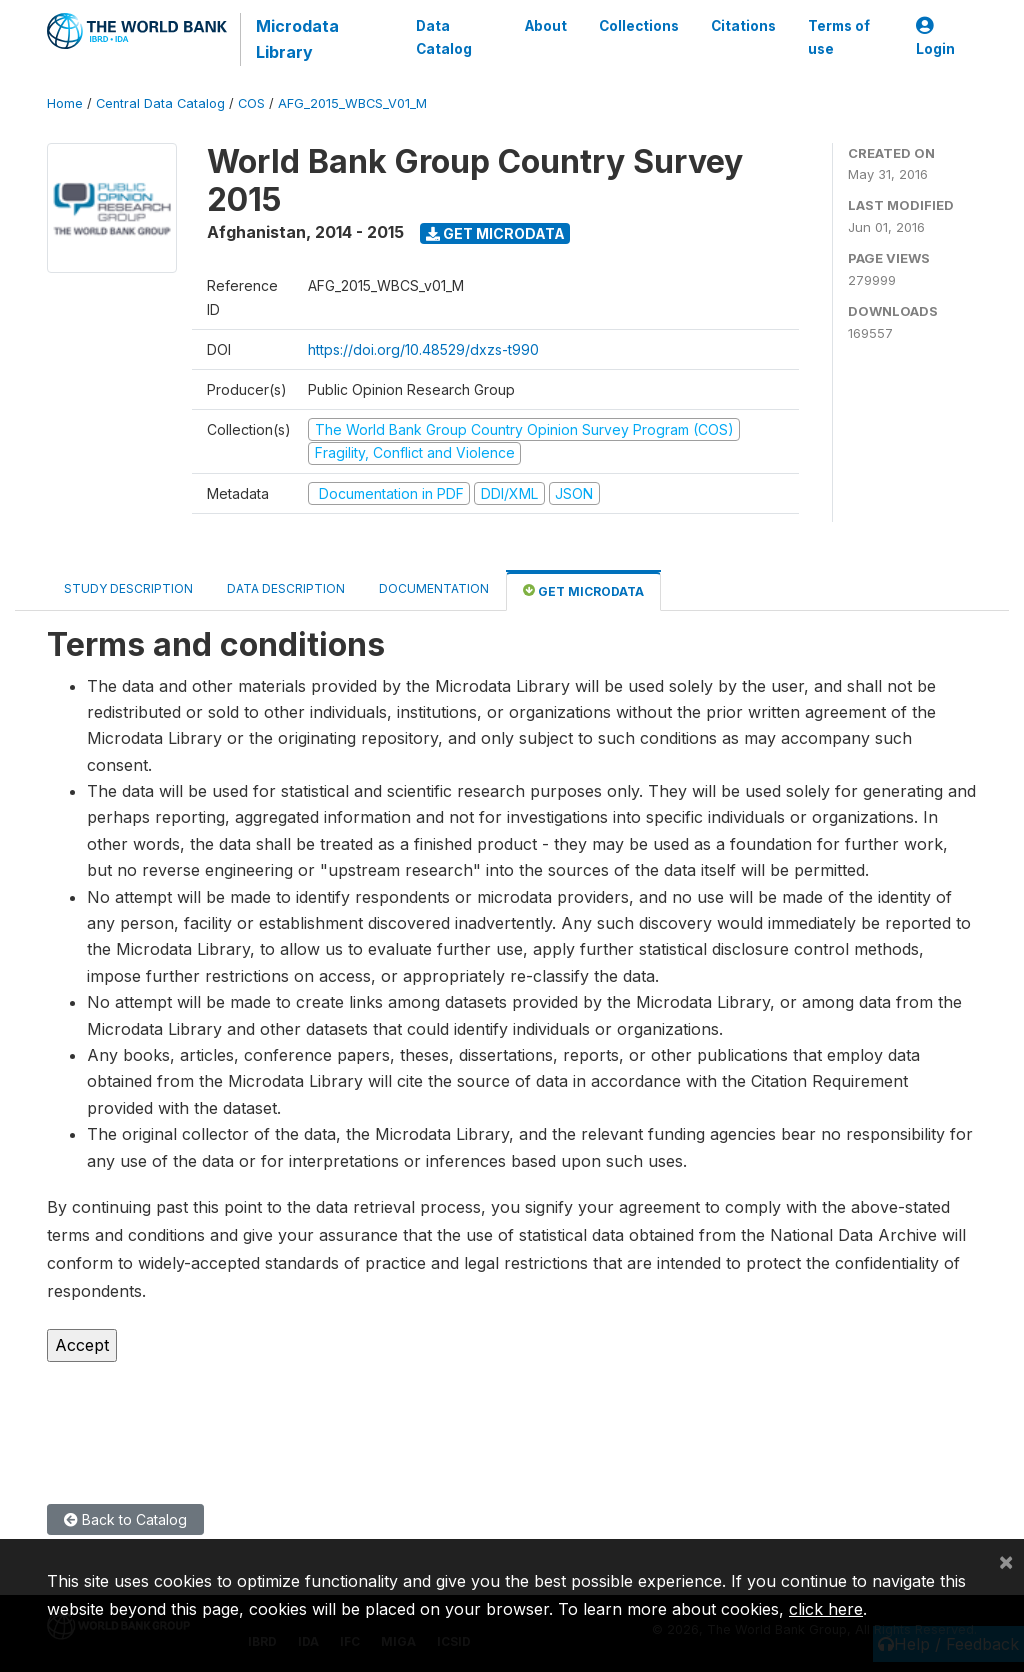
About (546, 26)
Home (65, 103)
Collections (639, 26)
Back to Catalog (125, 1519)
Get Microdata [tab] (583, 590)
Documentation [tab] (434, 588)
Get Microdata (495, 233)
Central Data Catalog (160, 103)
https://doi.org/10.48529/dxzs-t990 (423, 349)
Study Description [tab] (128, 588)
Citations (743, 26)
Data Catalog (443, 37)
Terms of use (839, 37)
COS (251, 103)
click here (826, 1609)
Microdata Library (296, 39)
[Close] (1006, 1561)
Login (935, 37)
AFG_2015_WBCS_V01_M (352, 103)
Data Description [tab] (286, 588)
